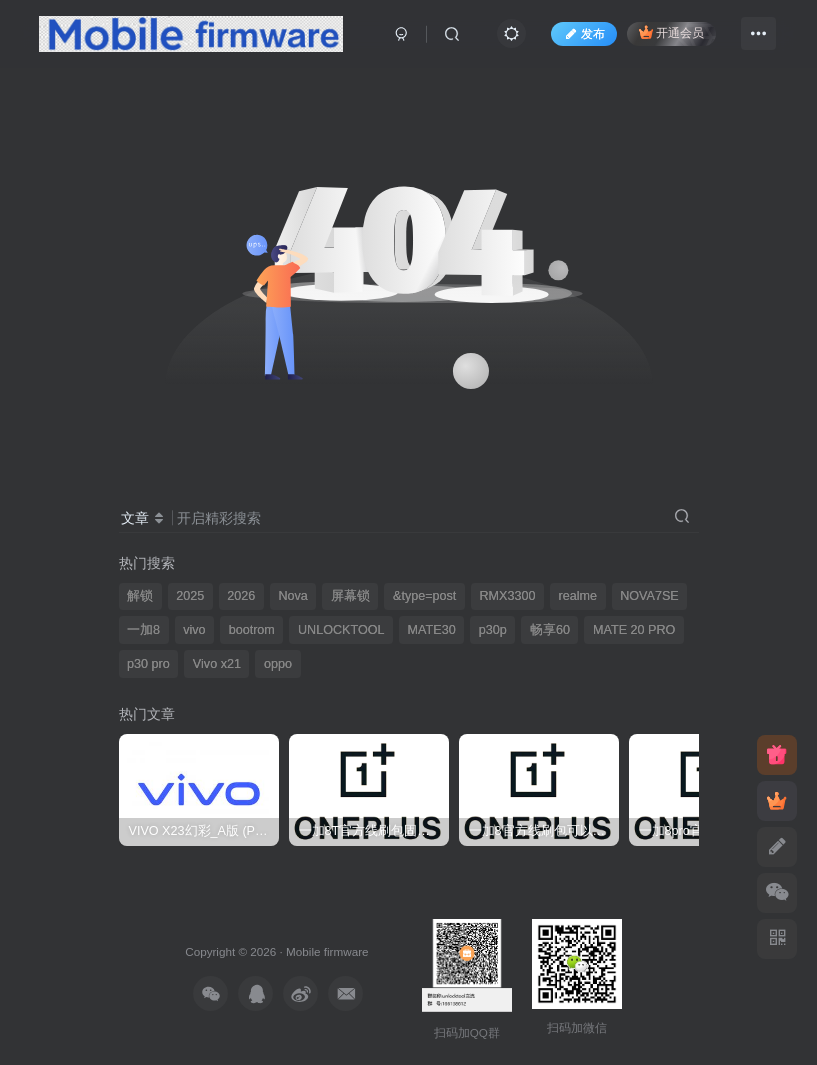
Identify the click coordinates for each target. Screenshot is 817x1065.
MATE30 (432, 630)
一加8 (143, 630)
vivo (194, 630)
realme (578, 596)
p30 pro (148, 664)
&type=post (424, 596)
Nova (292, 596)
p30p (493, 630)
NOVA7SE (649, 596)
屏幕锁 (350, 596)
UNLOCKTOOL (341, 630)
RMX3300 (507, 596)
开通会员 (671, 32)
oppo (278, 664)
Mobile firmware (327, 951)
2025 (190, 596)
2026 (241, 596)
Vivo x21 (217, 664)
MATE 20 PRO (634, 630)
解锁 (140, 596)
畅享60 (550, 630)
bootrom (252, 630)
